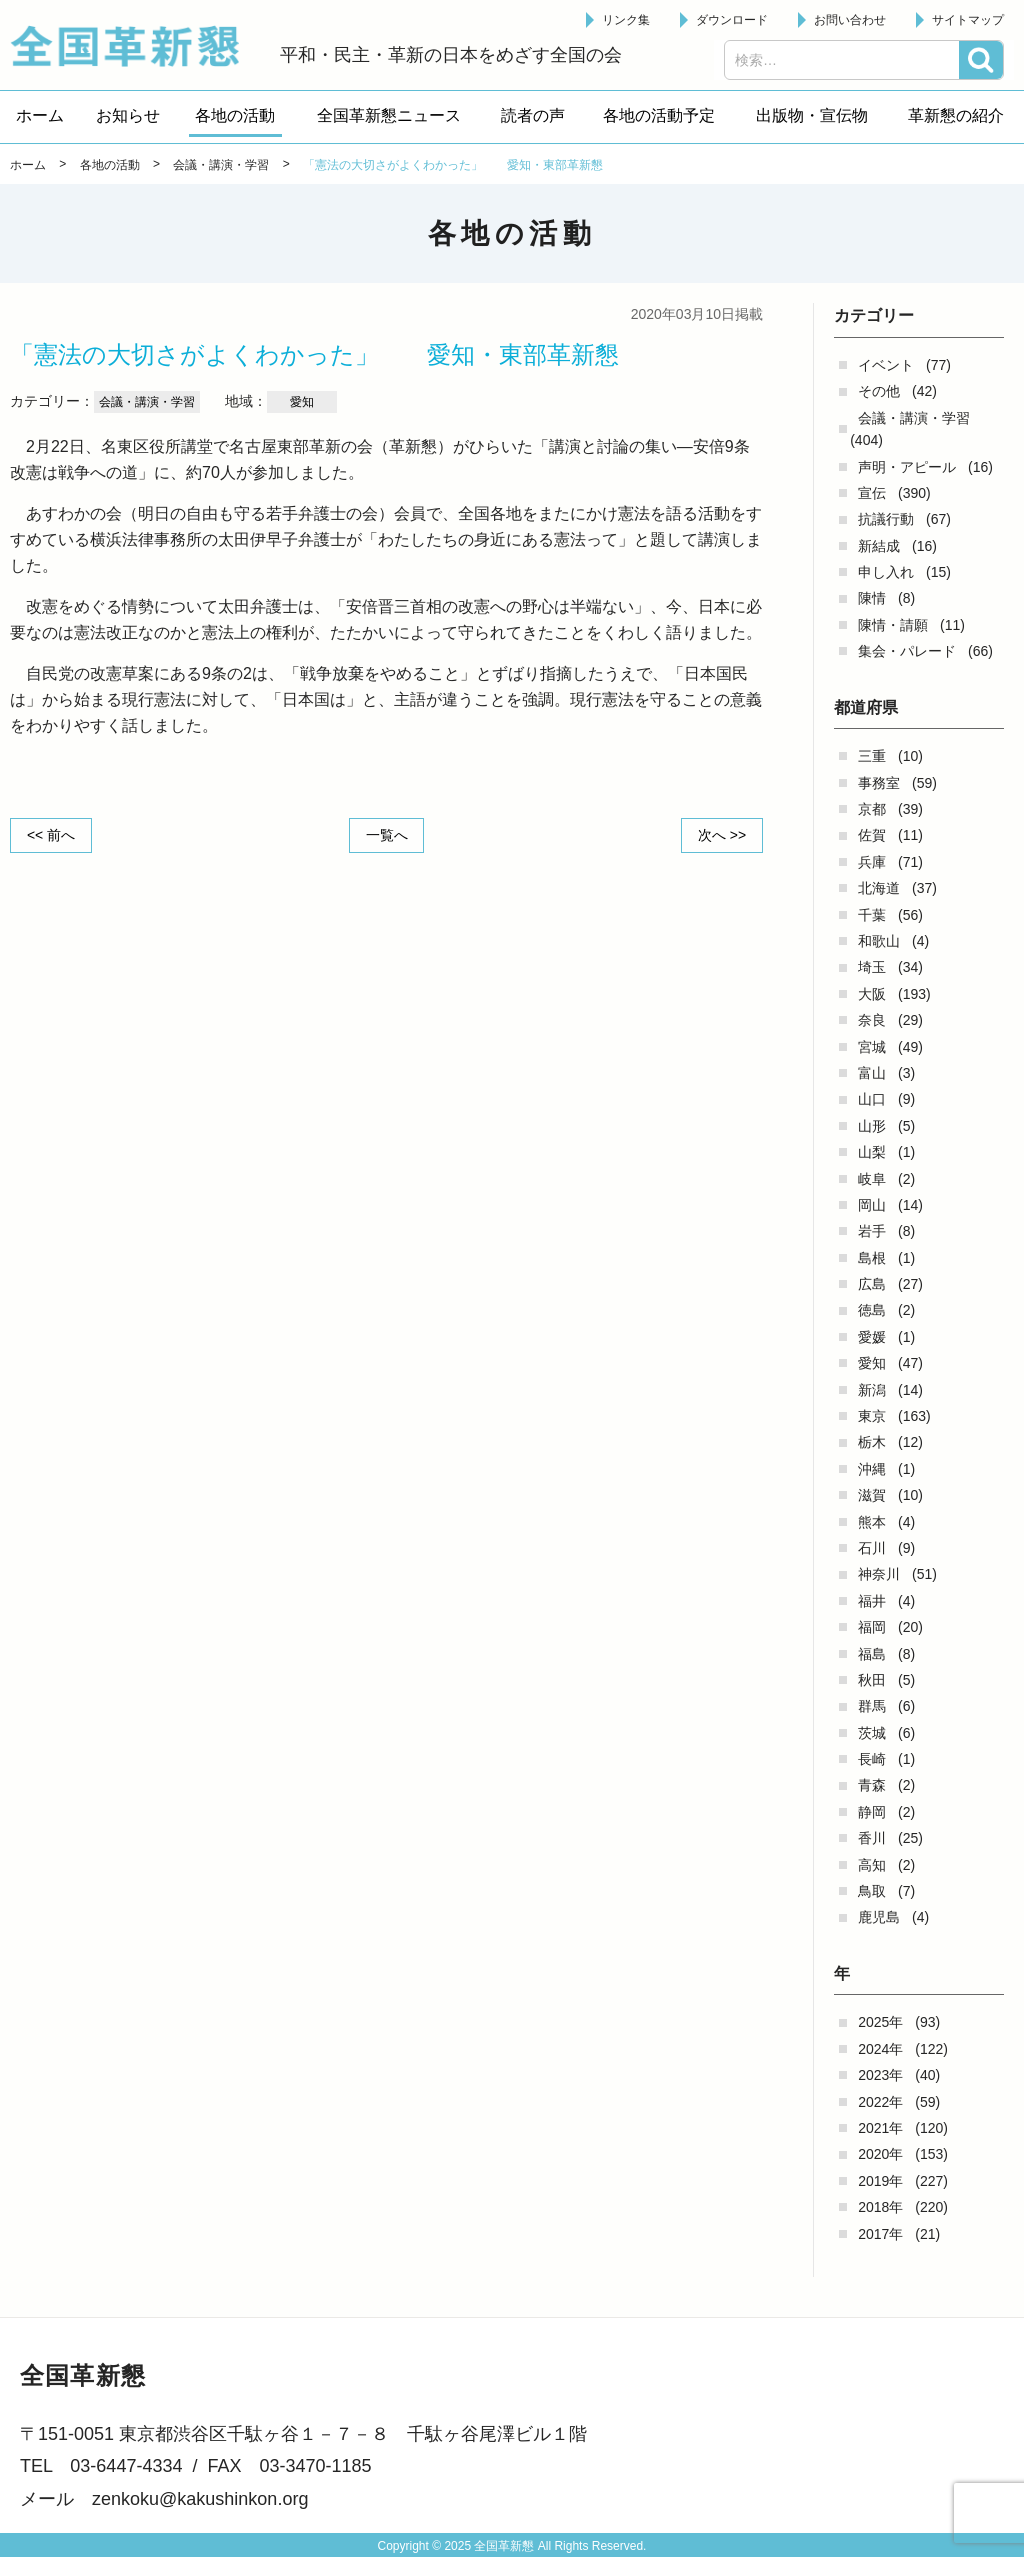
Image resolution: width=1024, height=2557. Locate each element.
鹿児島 (879, 1917)
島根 (872, 1258)
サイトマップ (968, 20)
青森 (872, 1785)
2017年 (880, 2234)
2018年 (880, 2207)
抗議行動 (886, 519)
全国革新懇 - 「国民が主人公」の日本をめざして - (135, 46)
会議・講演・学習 (914, 418)
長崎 (872, 1759)
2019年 (880, 2181)
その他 (879, 391)
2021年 (880, 2128)
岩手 (872, 1231)
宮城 (872, 1047)
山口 (872, 1099)
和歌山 (879, 941)
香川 (872, 1838)
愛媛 (872, 1337)
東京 (872, 1416)
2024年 (880, 2049)
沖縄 (872, 1469)
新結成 (879, 546)
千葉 (872, 915)
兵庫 (872, 862)
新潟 (872, 1390)
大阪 (872, 994)
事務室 (879, 783)
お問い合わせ (850, 20)
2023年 (880, 2075)
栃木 (872, 1442)
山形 (872, 1126)
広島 (872, 1284)
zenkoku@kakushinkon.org (200, 2499)
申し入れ (886, 572)
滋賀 (872, 1495)
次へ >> (722, 835)
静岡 (872, 1812)
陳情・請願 (893, 625)
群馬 (872, 1706)
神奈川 (879, 1574)
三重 (872, 756)
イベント (886, 365)
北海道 (879, 888)
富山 (872, 1073)
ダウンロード (732, 20)
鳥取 (872, 1891)
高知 (872, 1865)
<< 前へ (51, 835)
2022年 (880, 2102)
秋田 (872, 1680)
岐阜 (872, 1179)
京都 (872, 809)
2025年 (880, 2022)
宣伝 (872, 493)
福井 (872, 1601)
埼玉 (872, 967)
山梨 (872, 1152)
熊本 (872, 1522)
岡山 (872, 1205)
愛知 (872, 1363)
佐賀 (872, 835)
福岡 (872, 1627)
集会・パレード (907, 651)
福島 (872, 1654)
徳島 (872, 1310)
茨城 (872, 1733)
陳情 (872, 598)
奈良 (872, 1020)
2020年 (880, 2154)
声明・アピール (907, 467)
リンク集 (626, 20)
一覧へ (387, 835)
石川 (872, 1548)
